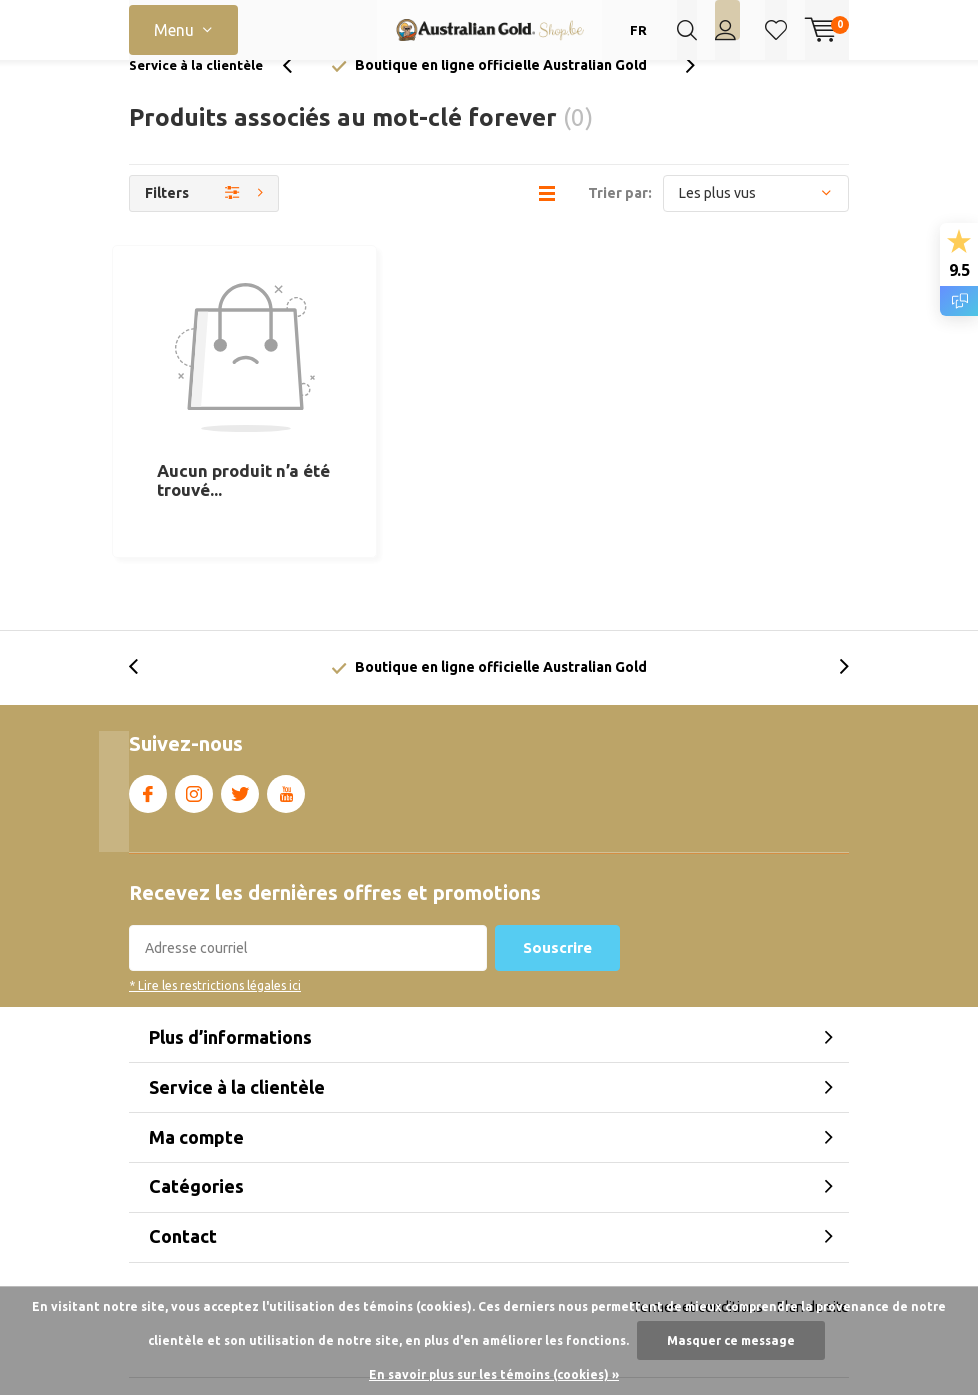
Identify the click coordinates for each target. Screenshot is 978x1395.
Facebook (148, 700)
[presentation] (298, 94)
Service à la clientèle (196, 94)
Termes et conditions (697, 1216)
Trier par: (620, 222)
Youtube (286, 700)
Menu (174, 30)
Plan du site (813, 1216)
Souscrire (557, 857)
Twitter (240, 700)
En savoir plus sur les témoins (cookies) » (494, 1374)
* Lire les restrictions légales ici (215, 895)
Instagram (194, 700)
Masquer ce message (731, 1340)
